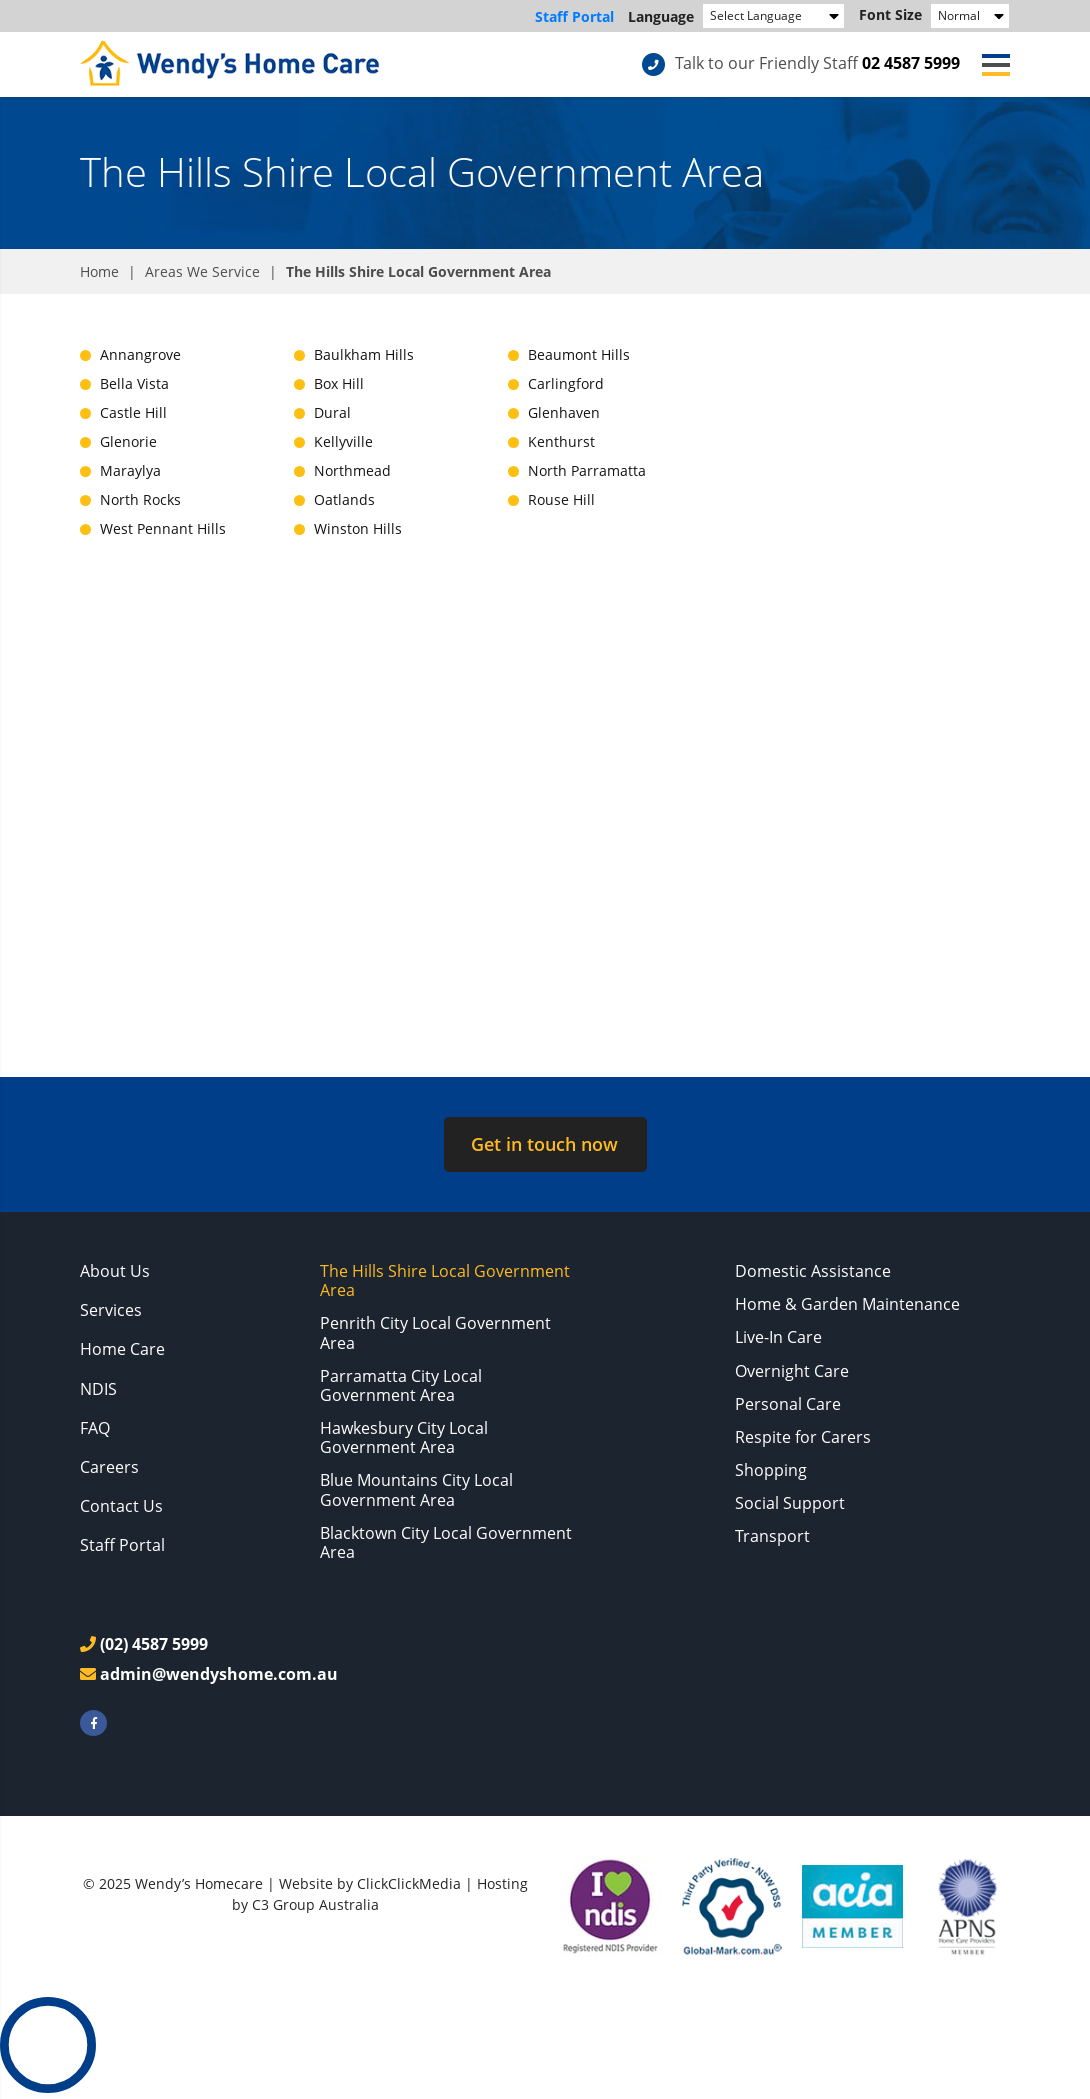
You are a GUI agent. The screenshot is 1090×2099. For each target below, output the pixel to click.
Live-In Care (778, 1337)
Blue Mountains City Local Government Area (416, 1489)
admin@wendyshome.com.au (219, 1674)
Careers (109, 1467)
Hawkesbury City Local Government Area (404, 1437)
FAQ (95, 1428)
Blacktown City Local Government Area (446, 1542)
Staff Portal (574, 16)
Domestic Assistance (813, 1271)
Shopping (771, 1470)
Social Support (790, 1503)
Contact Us (121, 1506)
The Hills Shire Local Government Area (445, 1280)
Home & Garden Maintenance (847, 1304)
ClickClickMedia (409, 1883)
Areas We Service (202, 271)
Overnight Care (792, 1371)
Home (99, 271)
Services (111, 1310)
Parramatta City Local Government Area (401, 1385)
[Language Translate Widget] (773, 16)
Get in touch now (544, 1144)
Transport (772, 1536)
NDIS (98, 1389)
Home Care (122, 1349)
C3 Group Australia (315, 1904)
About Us (115, 1271)
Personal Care (788, 1404)
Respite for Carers (803, 1437)
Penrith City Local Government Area (435, 1332)
